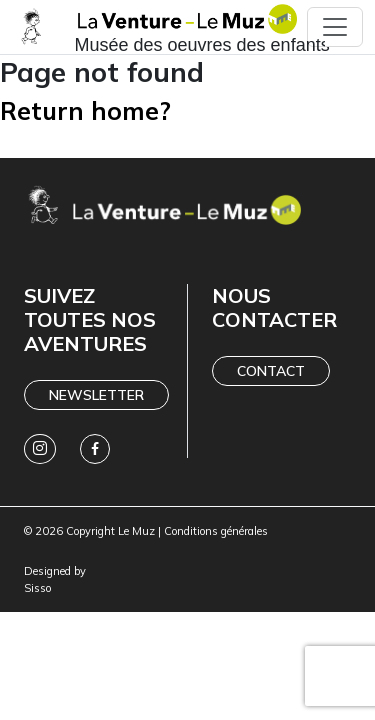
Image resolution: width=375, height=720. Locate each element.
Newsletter (96, 395)
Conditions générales (216, 531)
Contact (271, 371)
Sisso (37, 588)
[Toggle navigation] (335, 27)
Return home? (85, 110)
